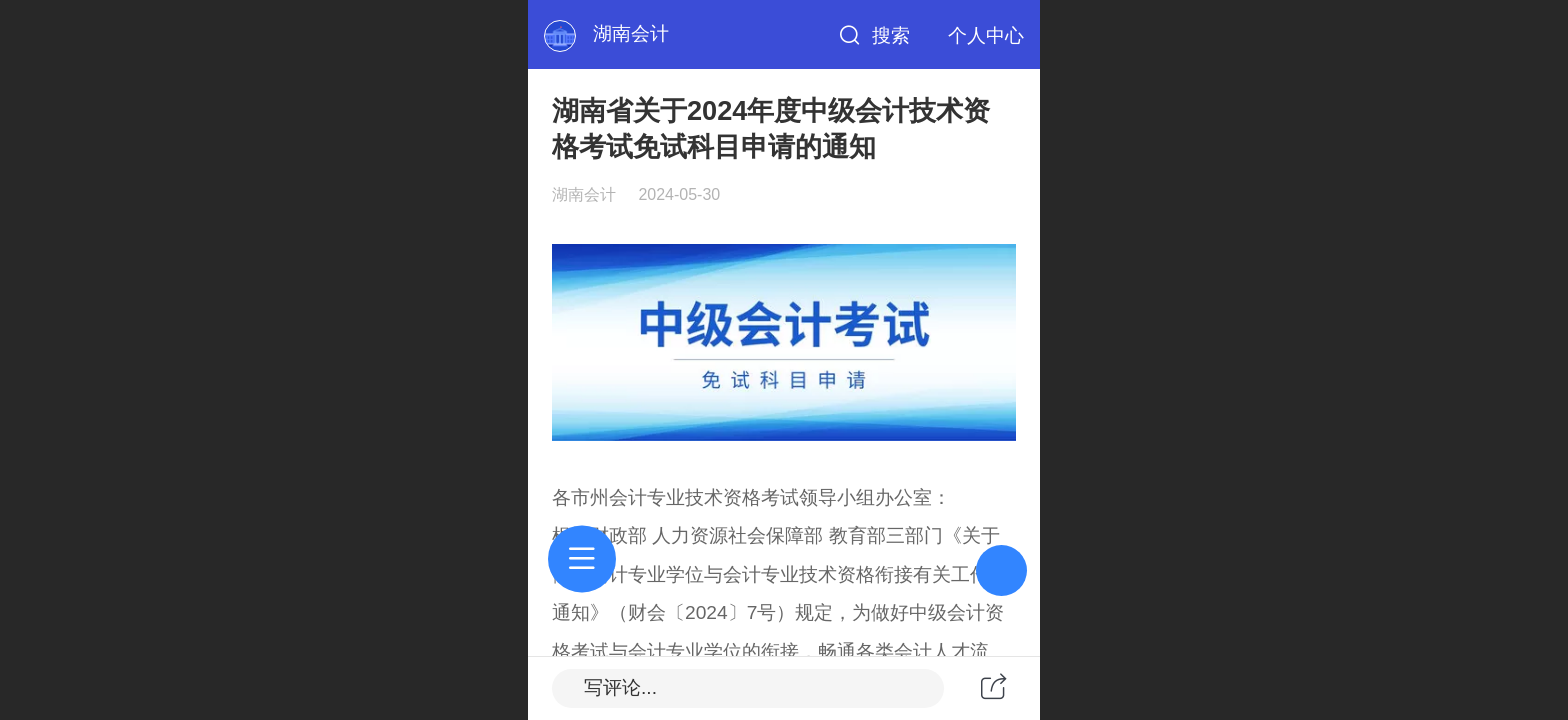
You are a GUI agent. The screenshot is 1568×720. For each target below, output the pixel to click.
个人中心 (986, 35)
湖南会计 (631, 33)
